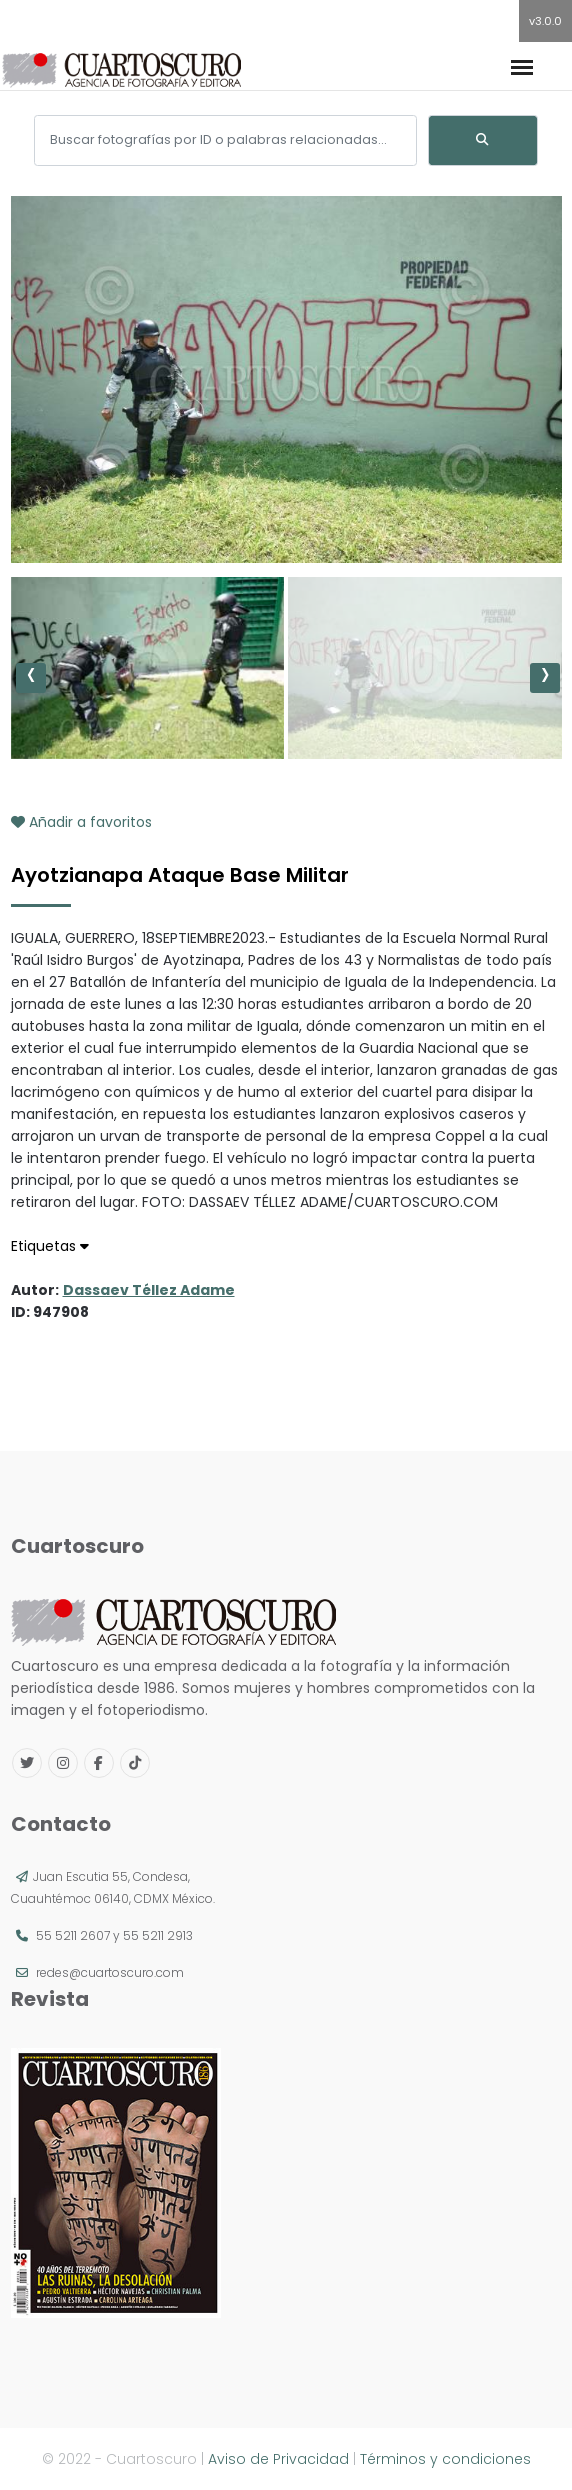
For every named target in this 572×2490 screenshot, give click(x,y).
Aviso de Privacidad (278, 2459)
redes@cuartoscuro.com (110, 1972)
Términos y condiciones (445, 2459)
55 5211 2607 (73, 1935)
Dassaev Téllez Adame (149, 1290)
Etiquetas (50, 1246)
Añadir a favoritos (81, 822)
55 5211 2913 (158, 1935)
